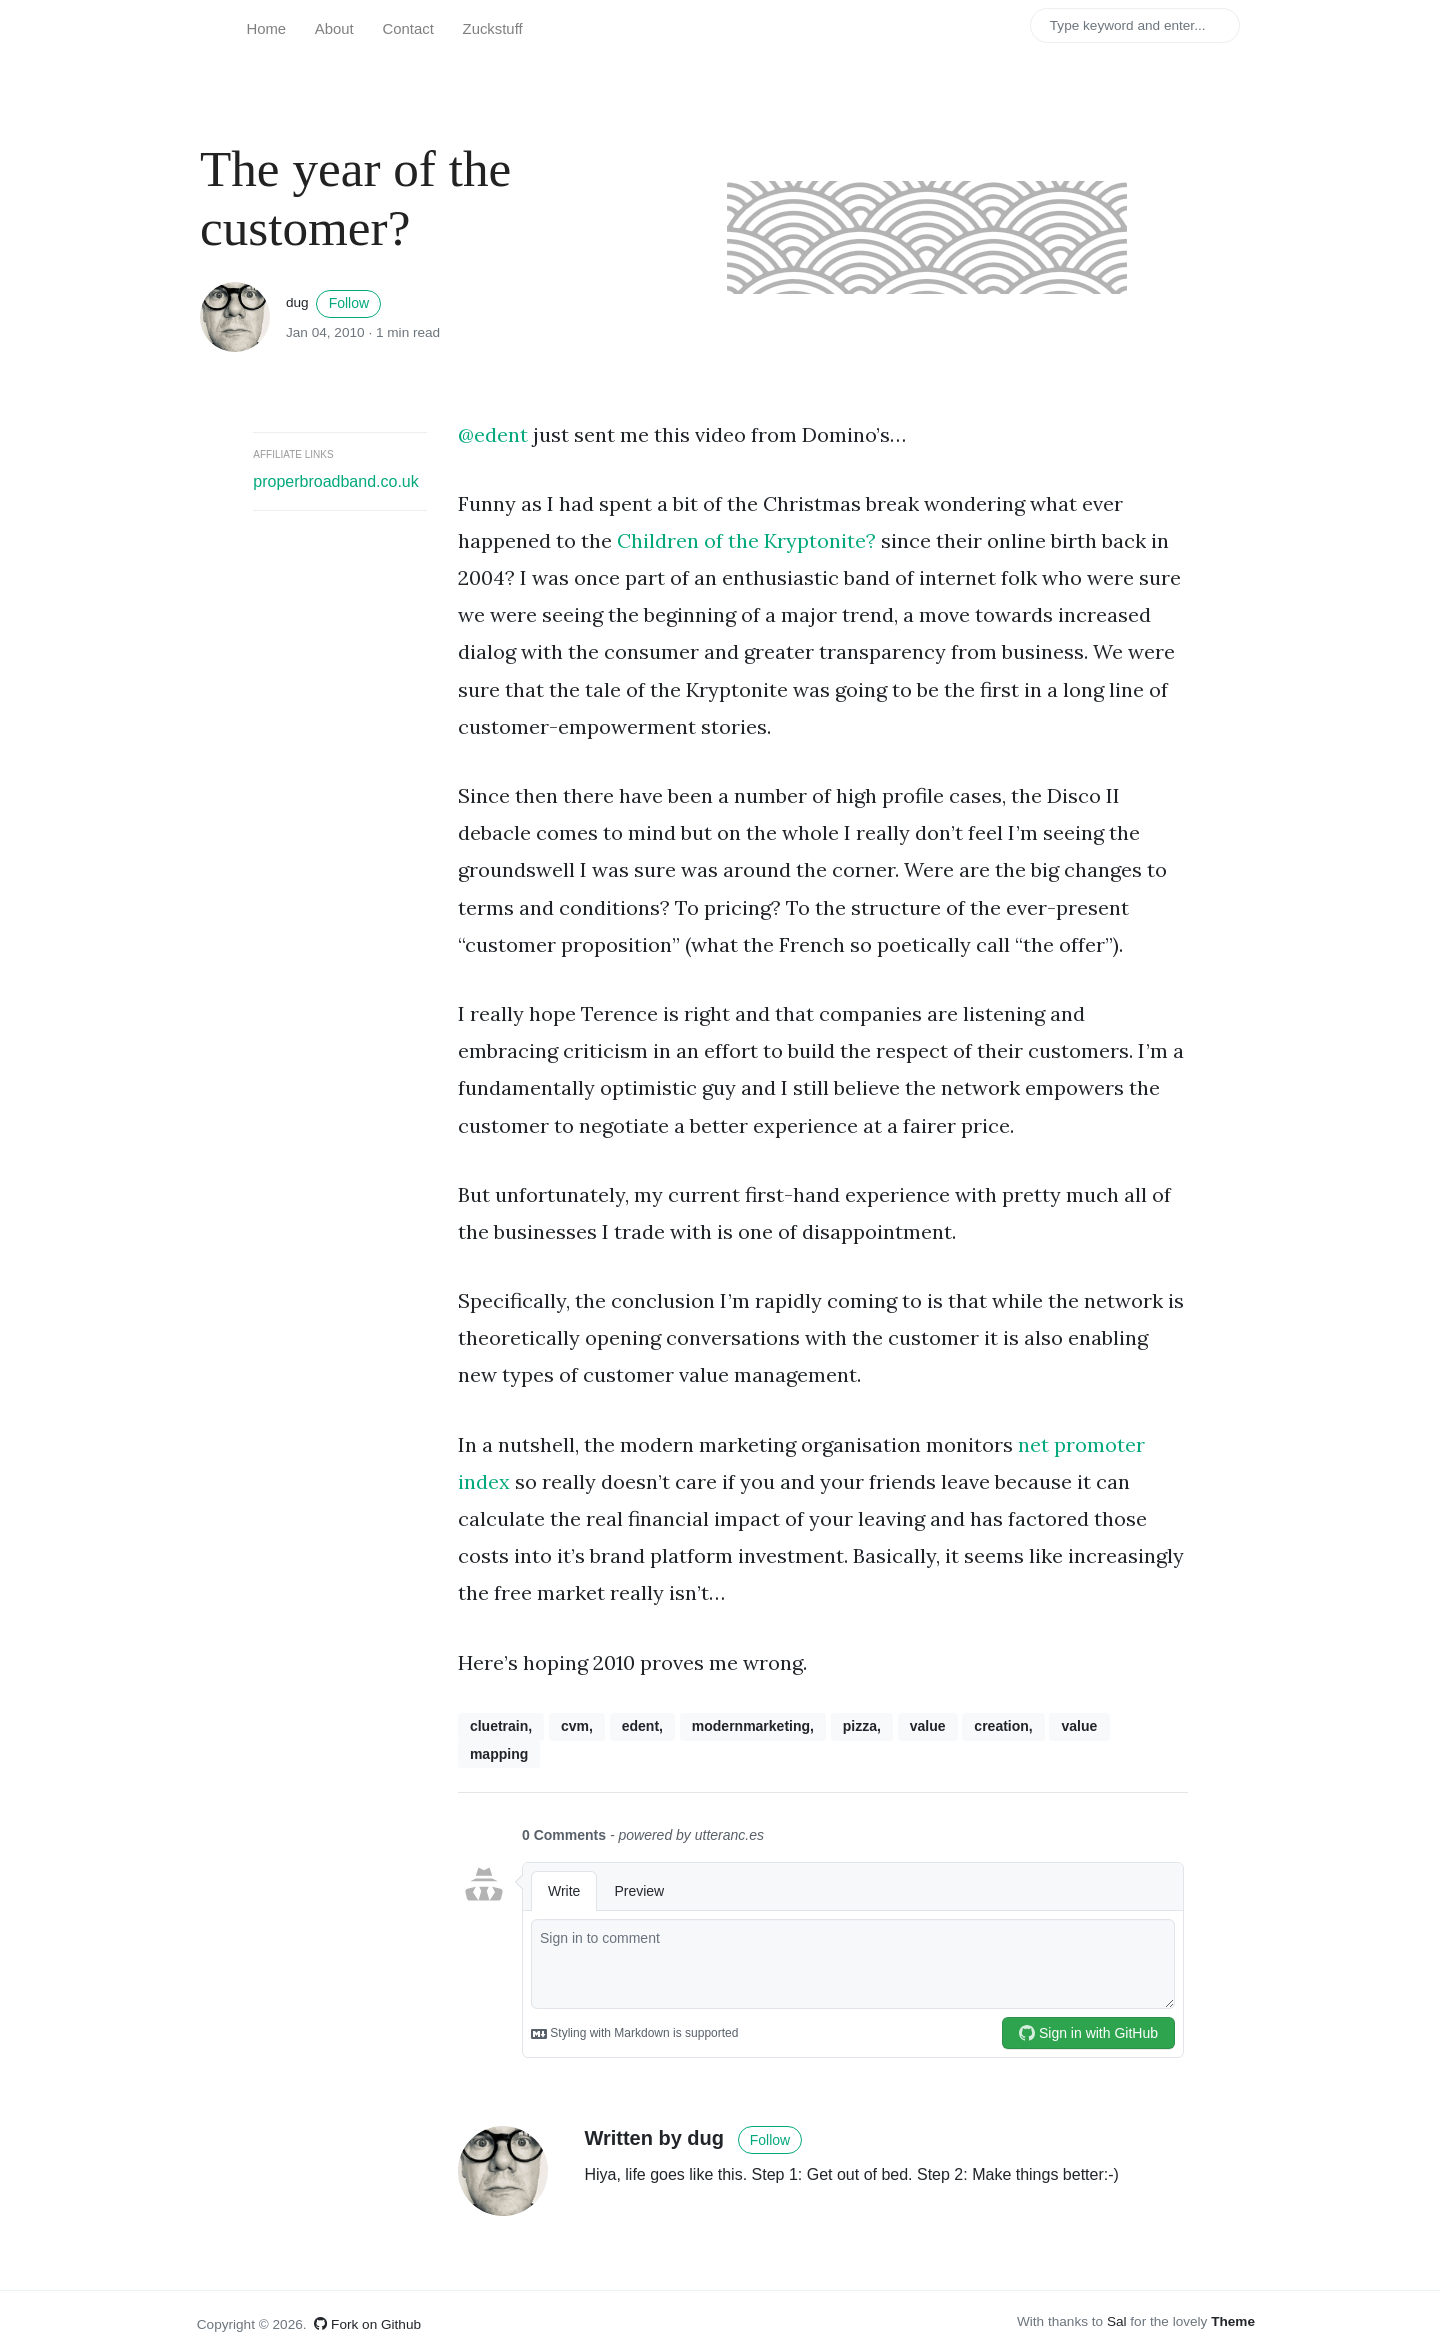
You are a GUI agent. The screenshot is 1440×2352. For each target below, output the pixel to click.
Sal (1117, 2321)
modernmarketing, (753, 1726)
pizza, (862, 1726)
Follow (349, 303)
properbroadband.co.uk (335, 481)
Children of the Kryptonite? (746, 540)
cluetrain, (501, 1726)
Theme (1233, 2321)
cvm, (577, 1726)
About (334, 29)
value (928, 1726)
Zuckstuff (493, 29)
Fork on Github (367, 2324)
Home (266, 29)
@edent (493, 434)
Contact (408, 29)
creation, (1003, 1726)
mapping (499, 1754)
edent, (642, 1726)
